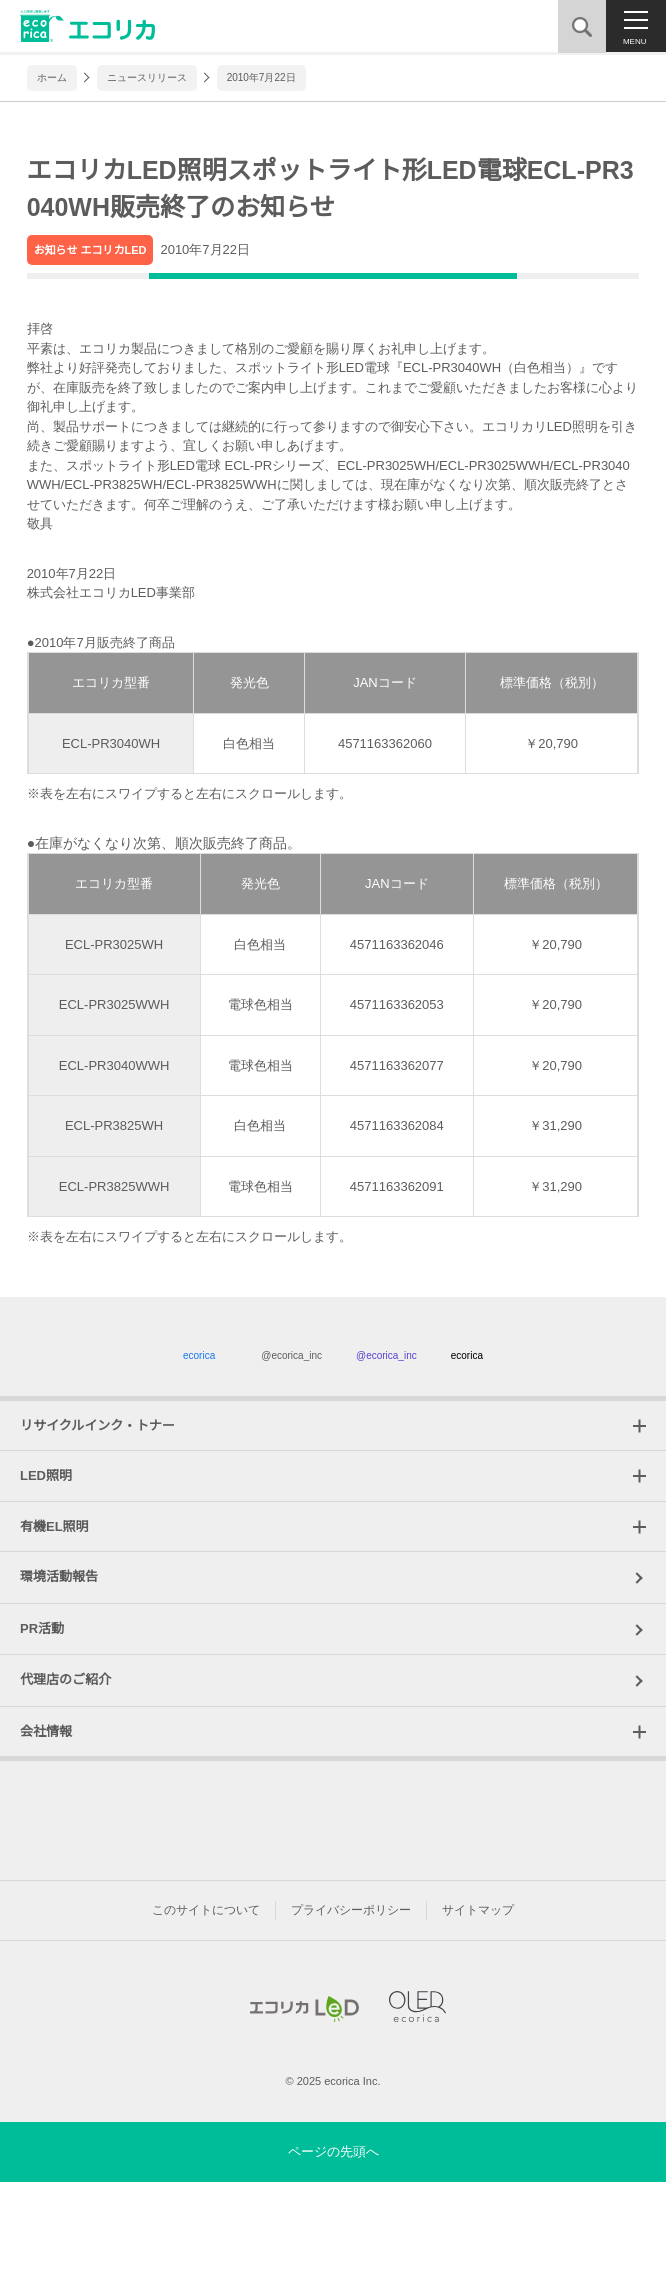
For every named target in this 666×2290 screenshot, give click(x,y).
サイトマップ (478, 2007)
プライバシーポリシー (351, 2007)
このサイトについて (206, 2007)
